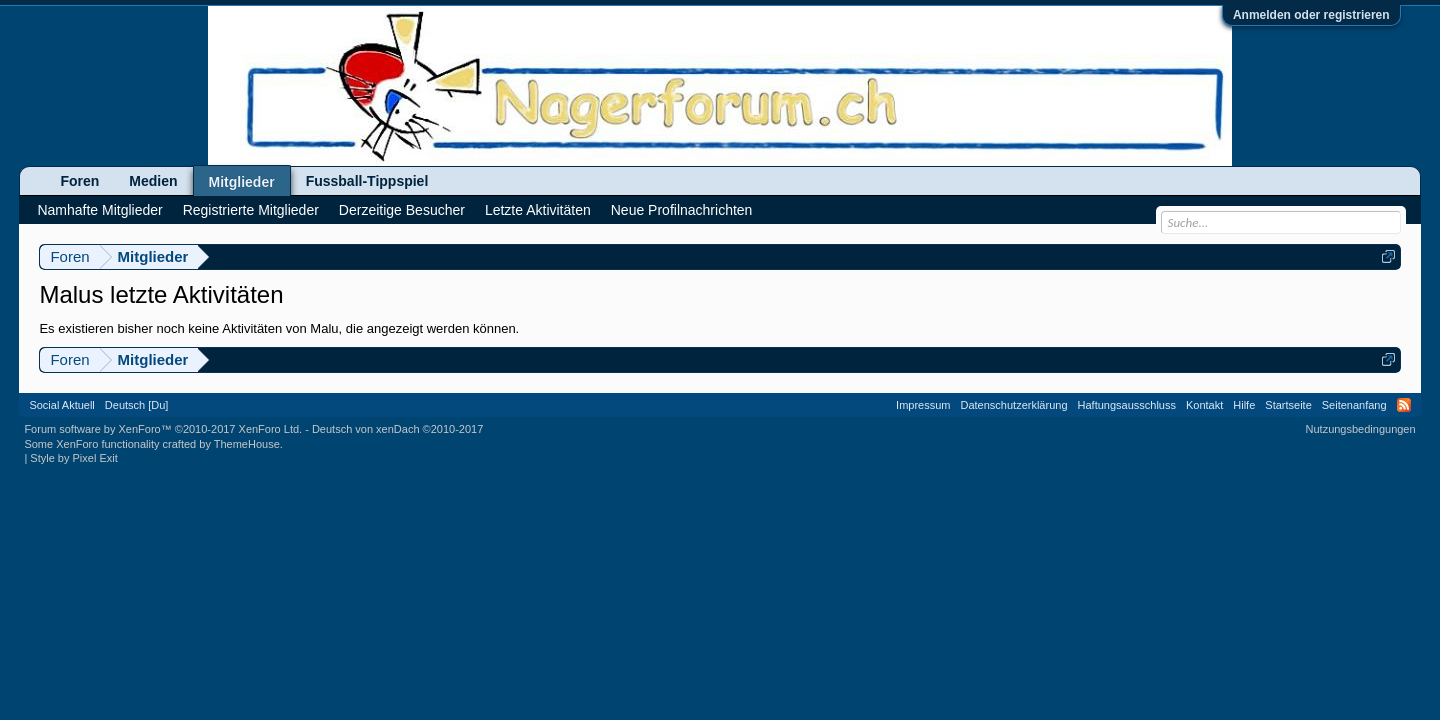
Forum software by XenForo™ (163, 429)
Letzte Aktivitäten (538, 210)
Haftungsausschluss (1127, 405)
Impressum (923, 405)
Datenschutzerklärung (1014, 405)
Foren (79, 181)
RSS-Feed (1404, 405)
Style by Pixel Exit (73, 458)
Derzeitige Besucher (402, 210)
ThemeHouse (247, 444)
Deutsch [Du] (137, 405)
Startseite (1288, 405)
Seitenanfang (1354, 405)
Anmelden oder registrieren (1311, 15)
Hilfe (1244, 405)
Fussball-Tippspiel (367, 181)
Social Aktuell (61, 405)
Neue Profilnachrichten (682, 210)
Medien (153, 181)
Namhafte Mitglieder (99, 210)
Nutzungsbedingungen (1361, 429)
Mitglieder (242, 182)
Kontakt (1204, 405)
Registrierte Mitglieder (251, 210)
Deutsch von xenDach (397, 429)
